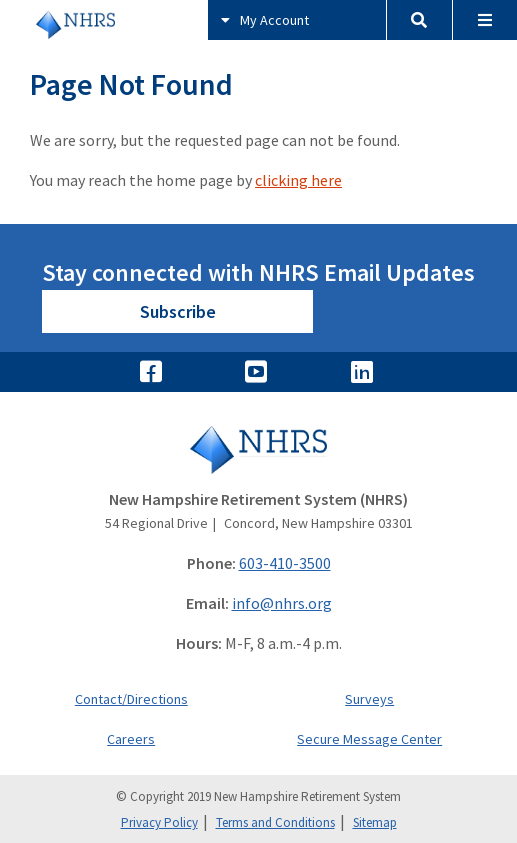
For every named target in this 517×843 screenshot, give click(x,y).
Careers (131, 739)
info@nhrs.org (282, 603)
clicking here (298, 180)
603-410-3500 (285, 563)
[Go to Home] (258, 449)
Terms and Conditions (275, 822)
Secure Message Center (369, 739)
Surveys (369, 699)
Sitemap (375, 822)
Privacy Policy (159, 822)
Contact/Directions (131, 699)
